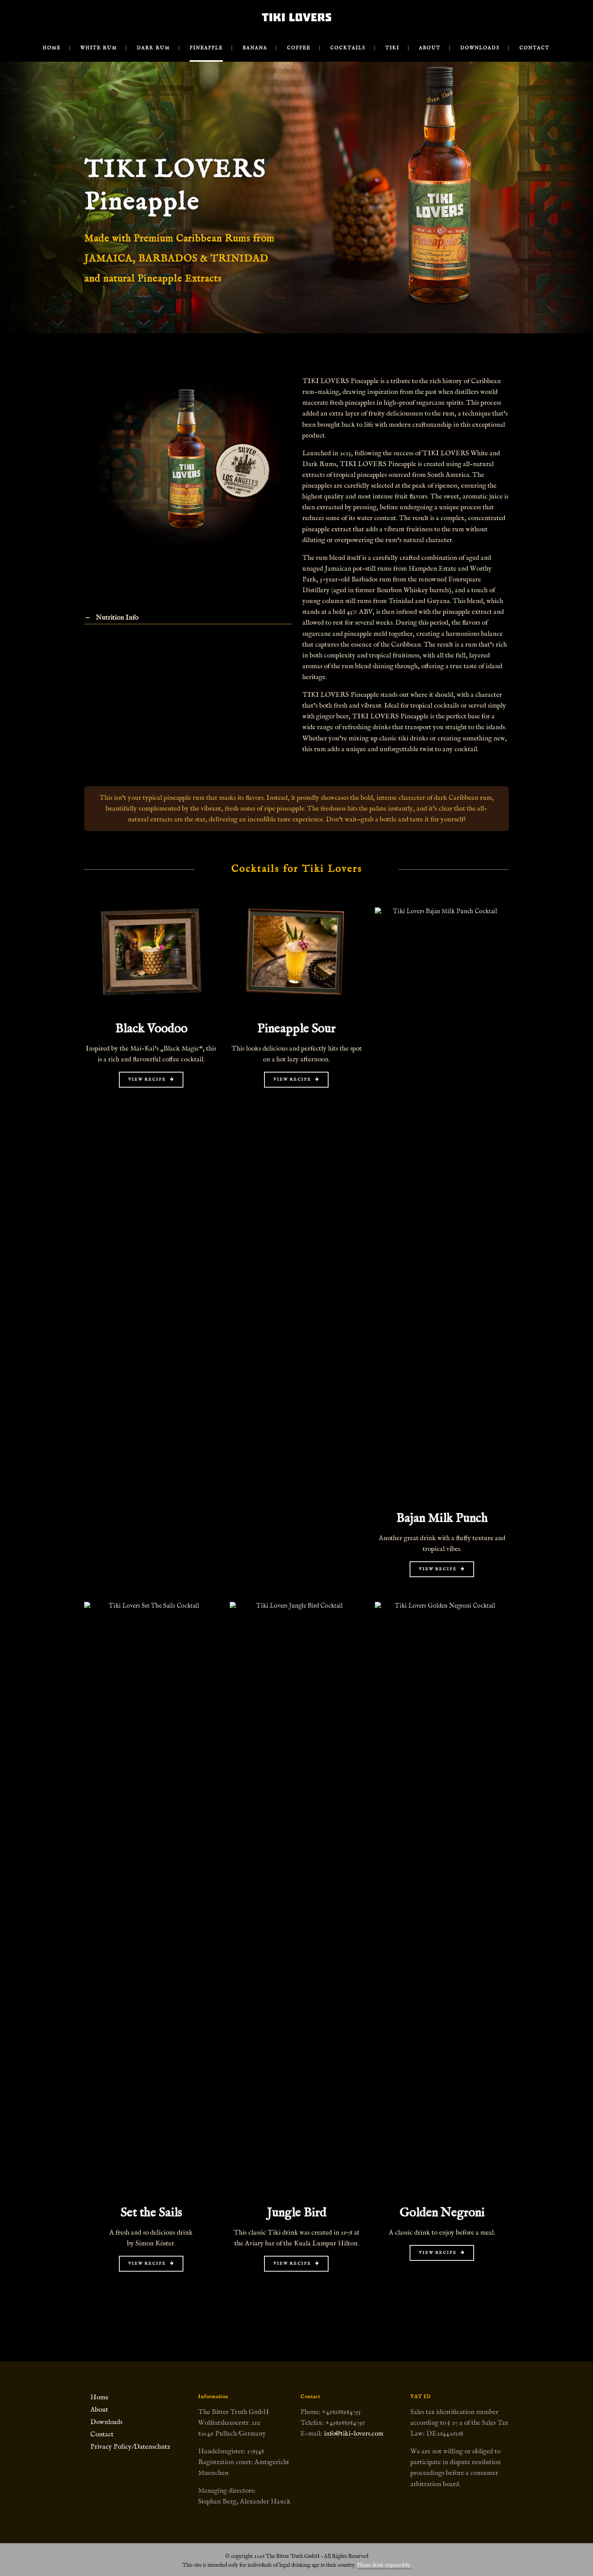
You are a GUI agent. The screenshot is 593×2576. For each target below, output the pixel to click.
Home (99, 2397)
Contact (102, 2434)
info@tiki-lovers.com (353, 2433)
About (99, 2409)
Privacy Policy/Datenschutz (130, 2447)
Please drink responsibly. (384, 2565)
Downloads (106, 2422)
